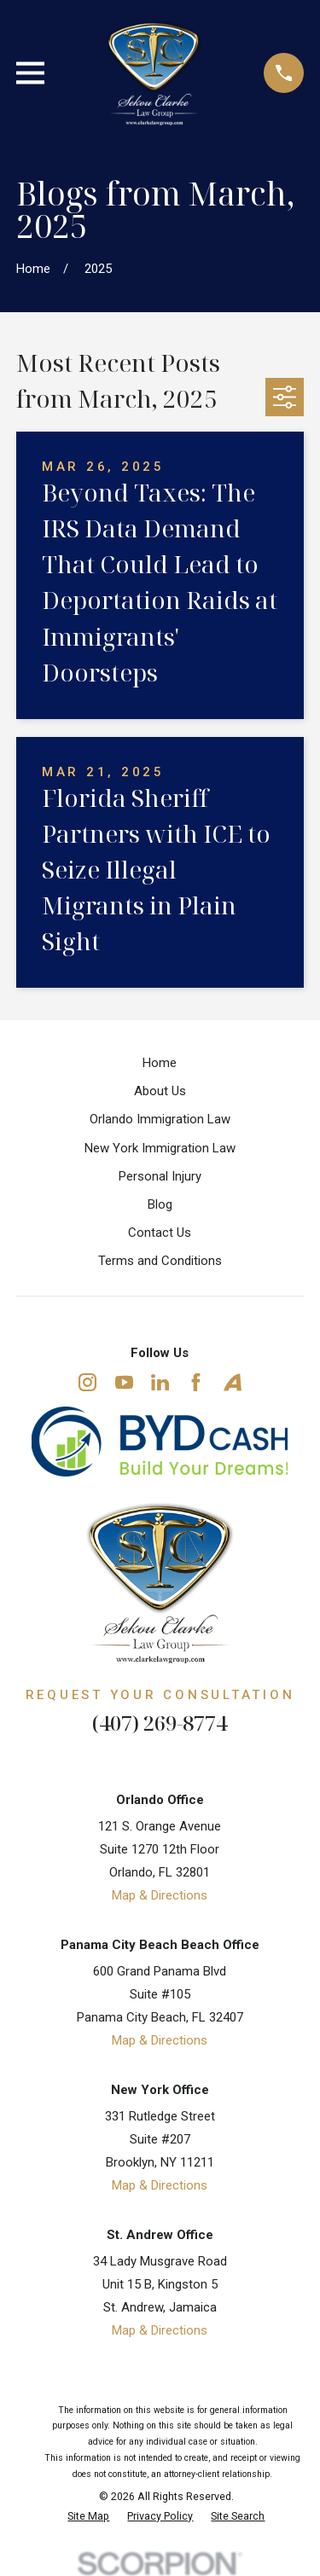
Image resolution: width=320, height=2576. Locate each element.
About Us (160, 1091)
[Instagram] (87, 1382)
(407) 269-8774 (159, 1723)
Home (160, 1062)
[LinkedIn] (160, 1382)
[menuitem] (88, 2517)
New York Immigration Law (160, 1148)
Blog (160, 1204)
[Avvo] (232, 1382)
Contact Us (159, 1232)
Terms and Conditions (160, 1260)
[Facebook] (196, 1382)
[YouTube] (124, 1382)
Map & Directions (159, 1895)
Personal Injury (160, 1176)
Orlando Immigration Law (160, 1119)
